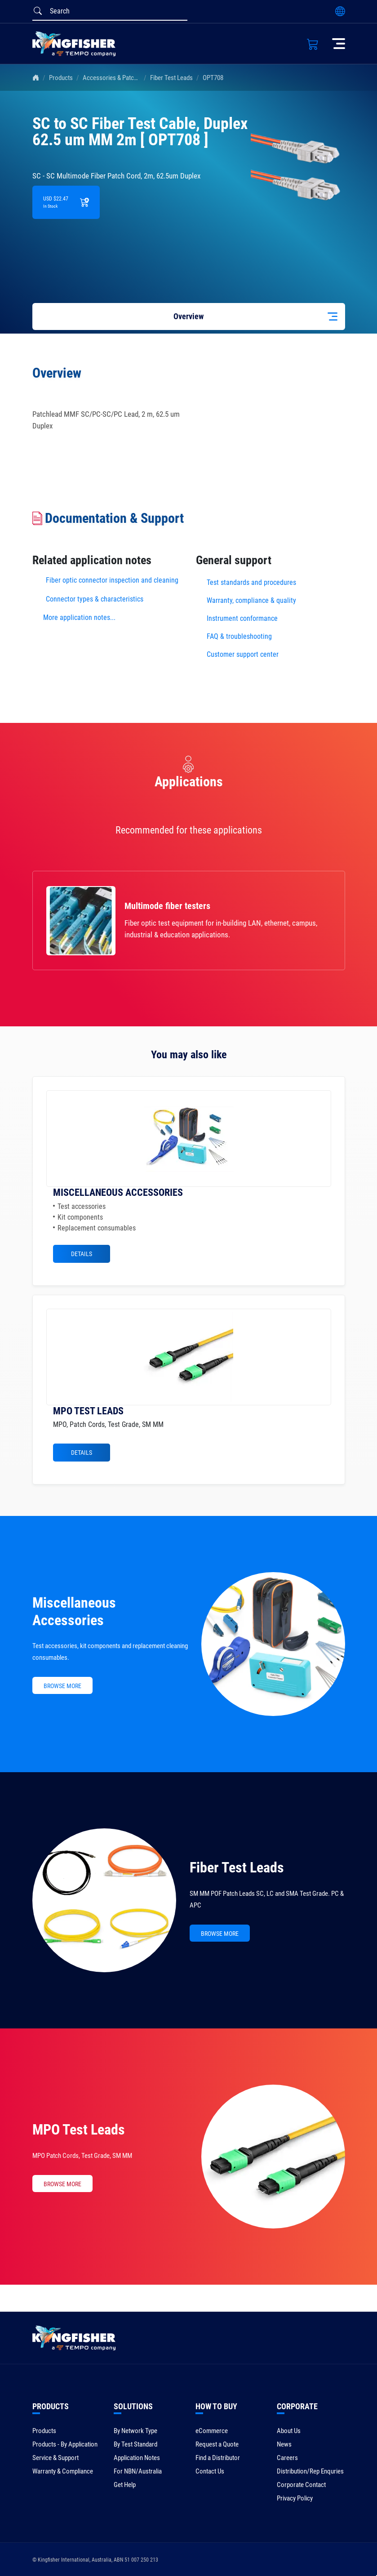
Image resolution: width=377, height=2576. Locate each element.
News (284, 2444)
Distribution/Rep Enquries (310, 2471)
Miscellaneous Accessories (74, 1611)
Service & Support (55, 2458)
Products (61, 78)
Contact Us (209, 2471)
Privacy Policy (295, 2498)
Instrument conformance (242, 618)
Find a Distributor (217, 2458)
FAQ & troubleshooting (240, 636)
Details (81, 1253)
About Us (289, 2431)
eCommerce (211, 2431)
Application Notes (137, 2458)
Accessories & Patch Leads (118, 78)
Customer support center (243, 654)
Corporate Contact (301, 2485)
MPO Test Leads (78, 2129)
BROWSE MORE (62, 1685)
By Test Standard (135, 2444)
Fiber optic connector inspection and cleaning (112, 580)
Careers (287, 2458)
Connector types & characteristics (94, 599)
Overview (188, 316)
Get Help (125, 2485)
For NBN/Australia (138, 2471)
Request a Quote (217, 2444)
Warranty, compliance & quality (251, 600)
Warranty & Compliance (62, 2471)
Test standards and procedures (251, 582)
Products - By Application (65, 2444)
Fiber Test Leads (171, 78)
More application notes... (79, 617)
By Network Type (135, 2431)
